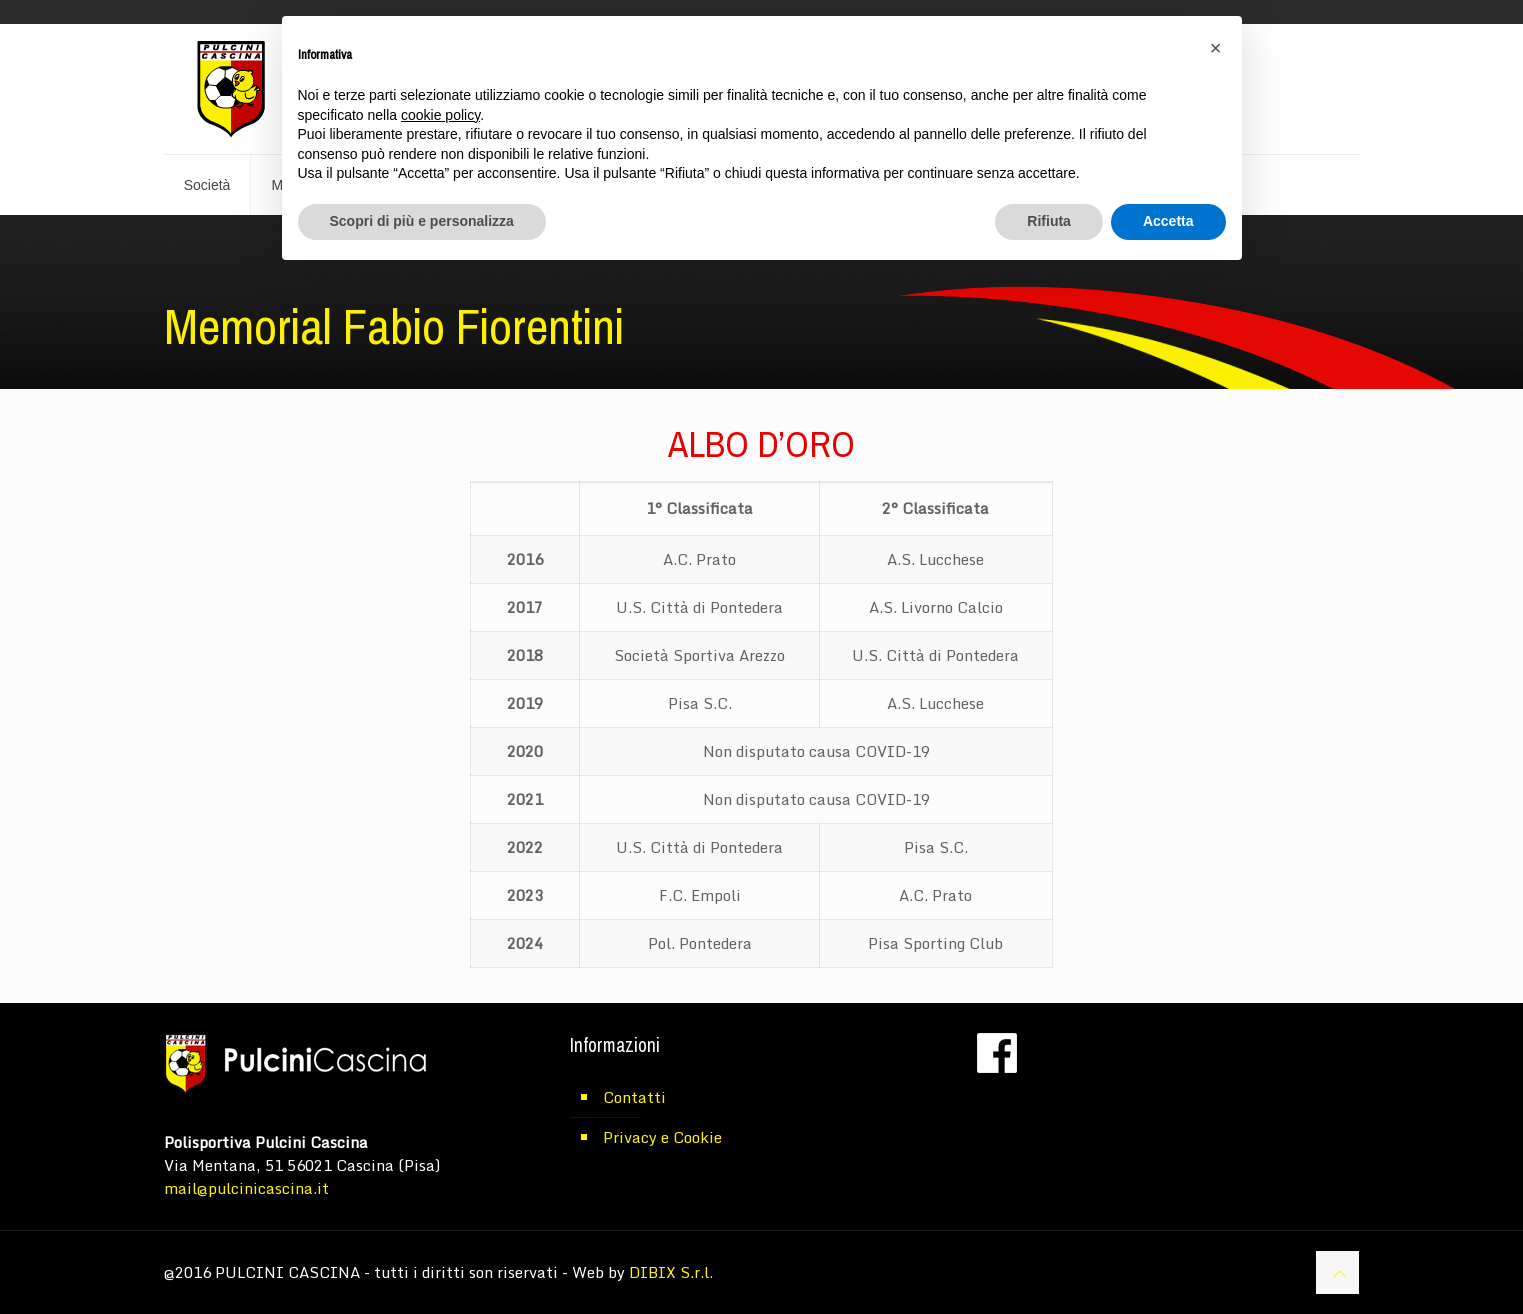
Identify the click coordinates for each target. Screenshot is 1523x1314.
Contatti (634, 1097)
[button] (1216, 48)
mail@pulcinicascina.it (246, 1188)
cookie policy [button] (440, 115)
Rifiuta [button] (1049, 221)
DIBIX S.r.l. (671, 1272)
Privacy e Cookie (662, 1137)
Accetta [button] (1168, 221)
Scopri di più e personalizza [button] (422, 221)
